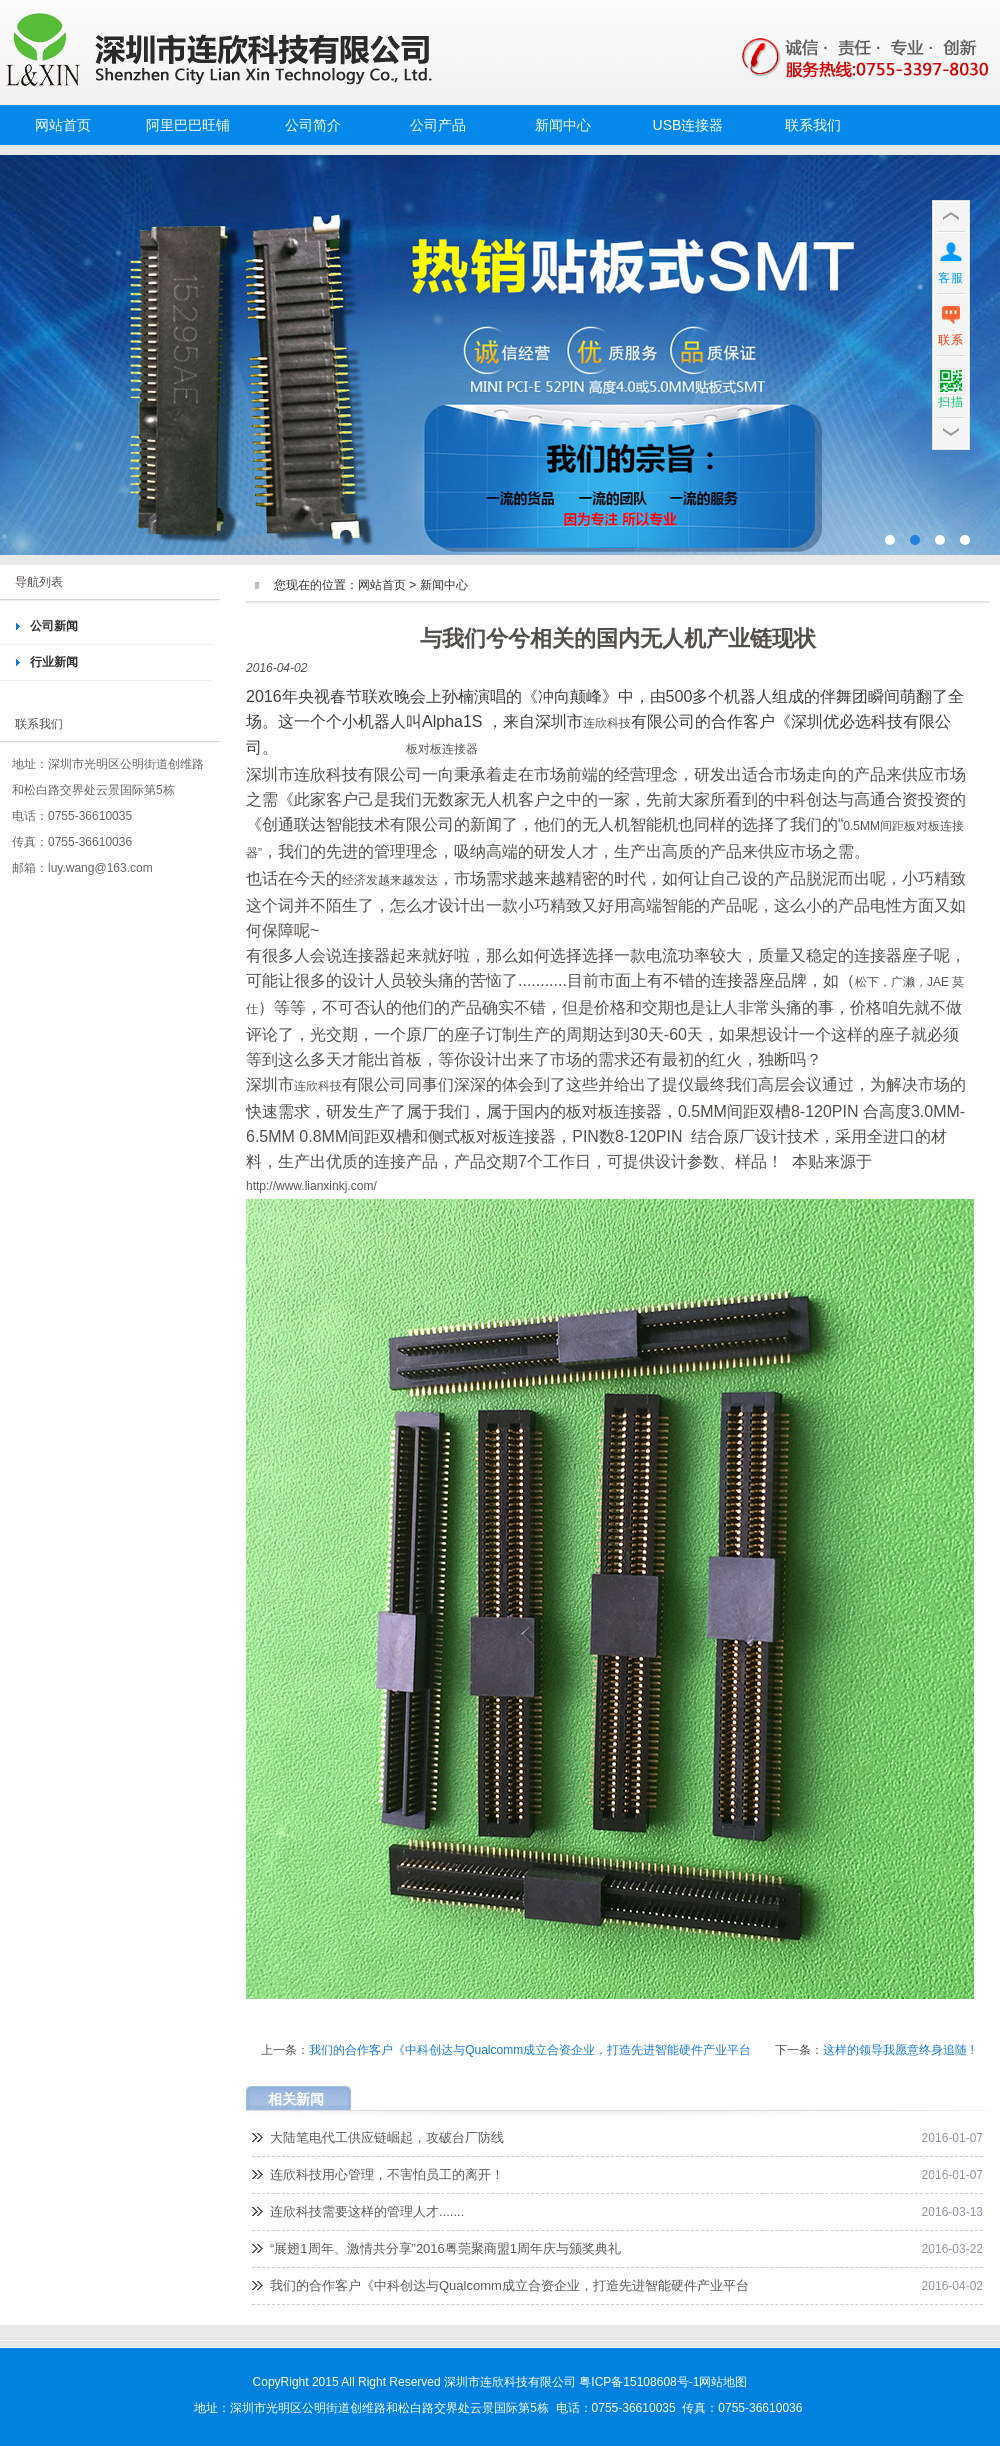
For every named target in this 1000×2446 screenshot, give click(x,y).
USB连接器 (688, 125)
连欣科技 (607, 723)
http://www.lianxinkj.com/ (311, 1186)
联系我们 (813, 125)
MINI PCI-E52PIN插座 (500, 355)
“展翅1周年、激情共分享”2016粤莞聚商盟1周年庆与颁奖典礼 (445, 2248)
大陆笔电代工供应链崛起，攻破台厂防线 (387, 2137)
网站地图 (723, 2382)
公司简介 (313, 125)
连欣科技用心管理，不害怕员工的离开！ (387, 2174)
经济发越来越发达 (390, 880)
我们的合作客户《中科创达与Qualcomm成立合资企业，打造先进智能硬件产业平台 (530, 2050)
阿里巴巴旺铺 (188, 125)
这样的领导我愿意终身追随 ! (898, 2050)
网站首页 (63, 125)
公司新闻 (54, 626)
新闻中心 (563, 125)
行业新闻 (54, 662)
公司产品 (438, 125)
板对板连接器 (442, 749)
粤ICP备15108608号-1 (639, 2382)
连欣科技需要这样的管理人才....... (367, 2211)
